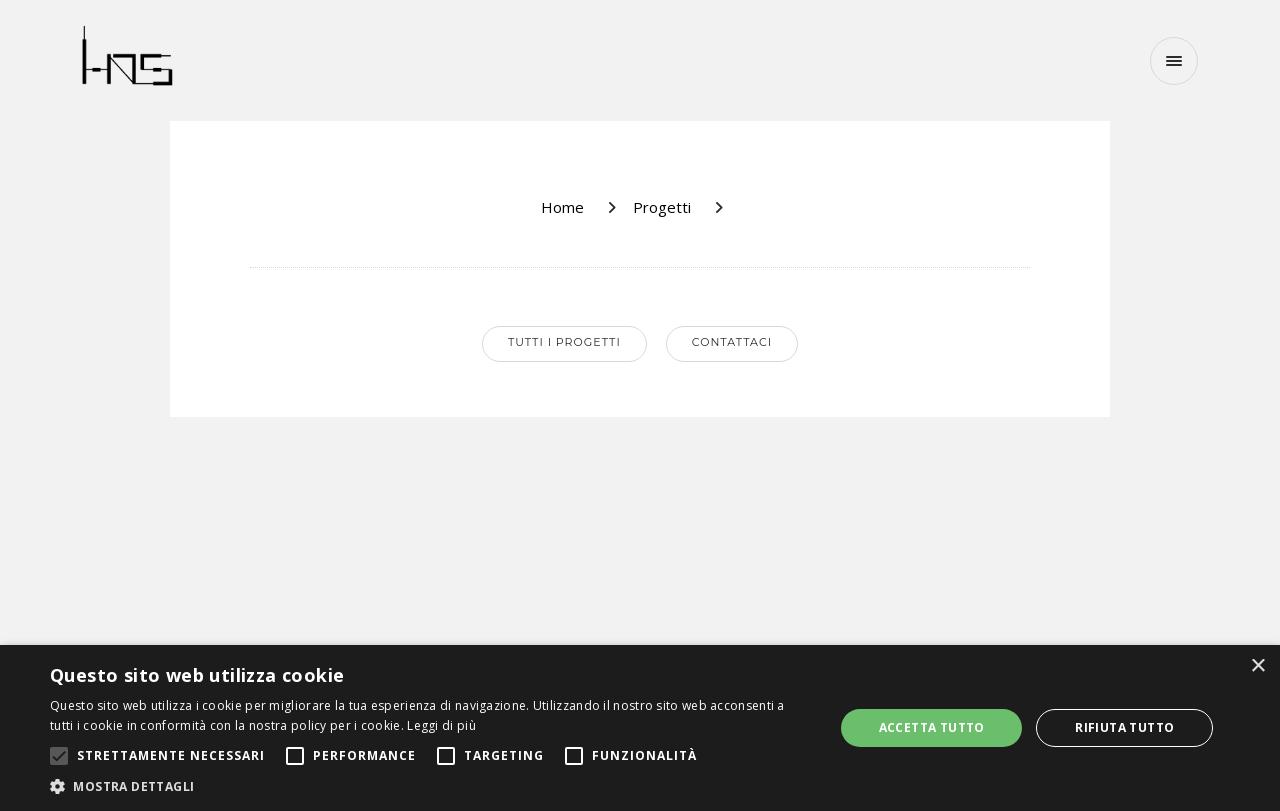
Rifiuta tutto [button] (1124, 727)
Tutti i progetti (564, 342)
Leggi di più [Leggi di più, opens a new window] (441, 725)
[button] (430, 786)
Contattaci (732, 342)
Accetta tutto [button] (932, 727)
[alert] (640, 728)
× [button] (1257, 666)
